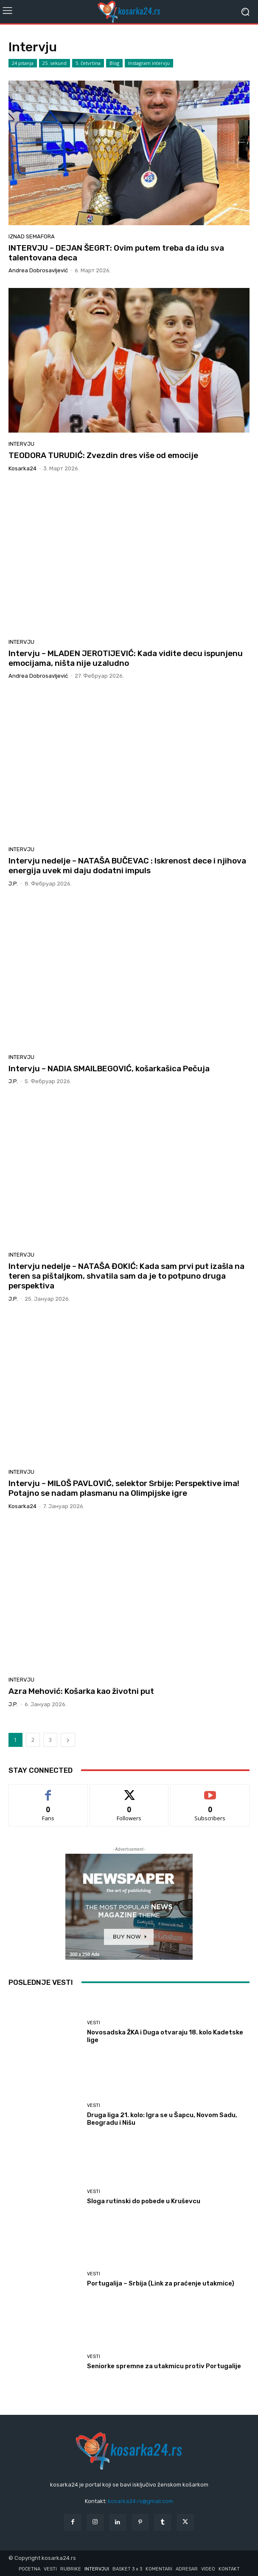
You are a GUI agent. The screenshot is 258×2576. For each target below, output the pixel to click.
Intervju (21, 444)
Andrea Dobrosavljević (38, 270)
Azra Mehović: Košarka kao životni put (81, 1691)
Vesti (93, 2022)
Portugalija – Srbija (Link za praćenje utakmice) (160, 2283)
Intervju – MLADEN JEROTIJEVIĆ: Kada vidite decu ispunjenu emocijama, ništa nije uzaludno (125, 658)
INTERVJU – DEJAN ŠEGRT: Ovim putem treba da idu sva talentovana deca (116, 253)
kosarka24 (22, 468)
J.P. (13, 883)
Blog (114, 63)
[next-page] (68, 1740)
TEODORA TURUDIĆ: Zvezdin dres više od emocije (103, 455)
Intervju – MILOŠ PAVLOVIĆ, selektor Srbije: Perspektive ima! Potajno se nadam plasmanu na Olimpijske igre (123, 1488)
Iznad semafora (31, 236)
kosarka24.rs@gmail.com (140, 2501)
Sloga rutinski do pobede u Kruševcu (143, 2201)
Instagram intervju (149, 63)
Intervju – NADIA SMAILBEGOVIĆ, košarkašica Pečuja (109, 1068)
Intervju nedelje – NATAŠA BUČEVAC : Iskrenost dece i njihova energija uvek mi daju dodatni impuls (127, 865)
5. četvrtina (88, 63)
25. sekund (54, 63)
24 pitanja (22, 63)
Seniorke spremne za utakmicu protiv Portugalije (164, 2366)
